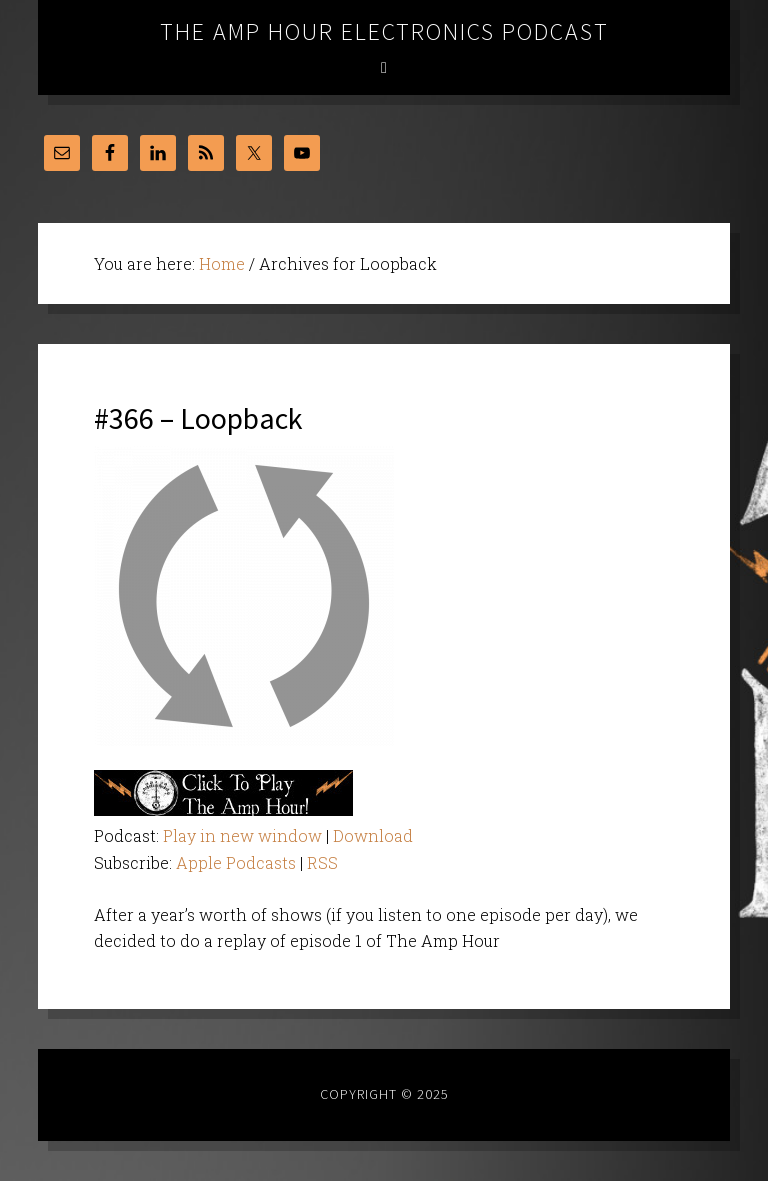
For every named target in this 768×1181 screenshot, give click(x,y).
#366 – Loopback (198, 418)
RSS (322, 862)
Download (373, 835)
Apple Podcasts (236, 862)
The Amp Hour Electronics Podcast (384, 31)
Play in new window (242, 835)
